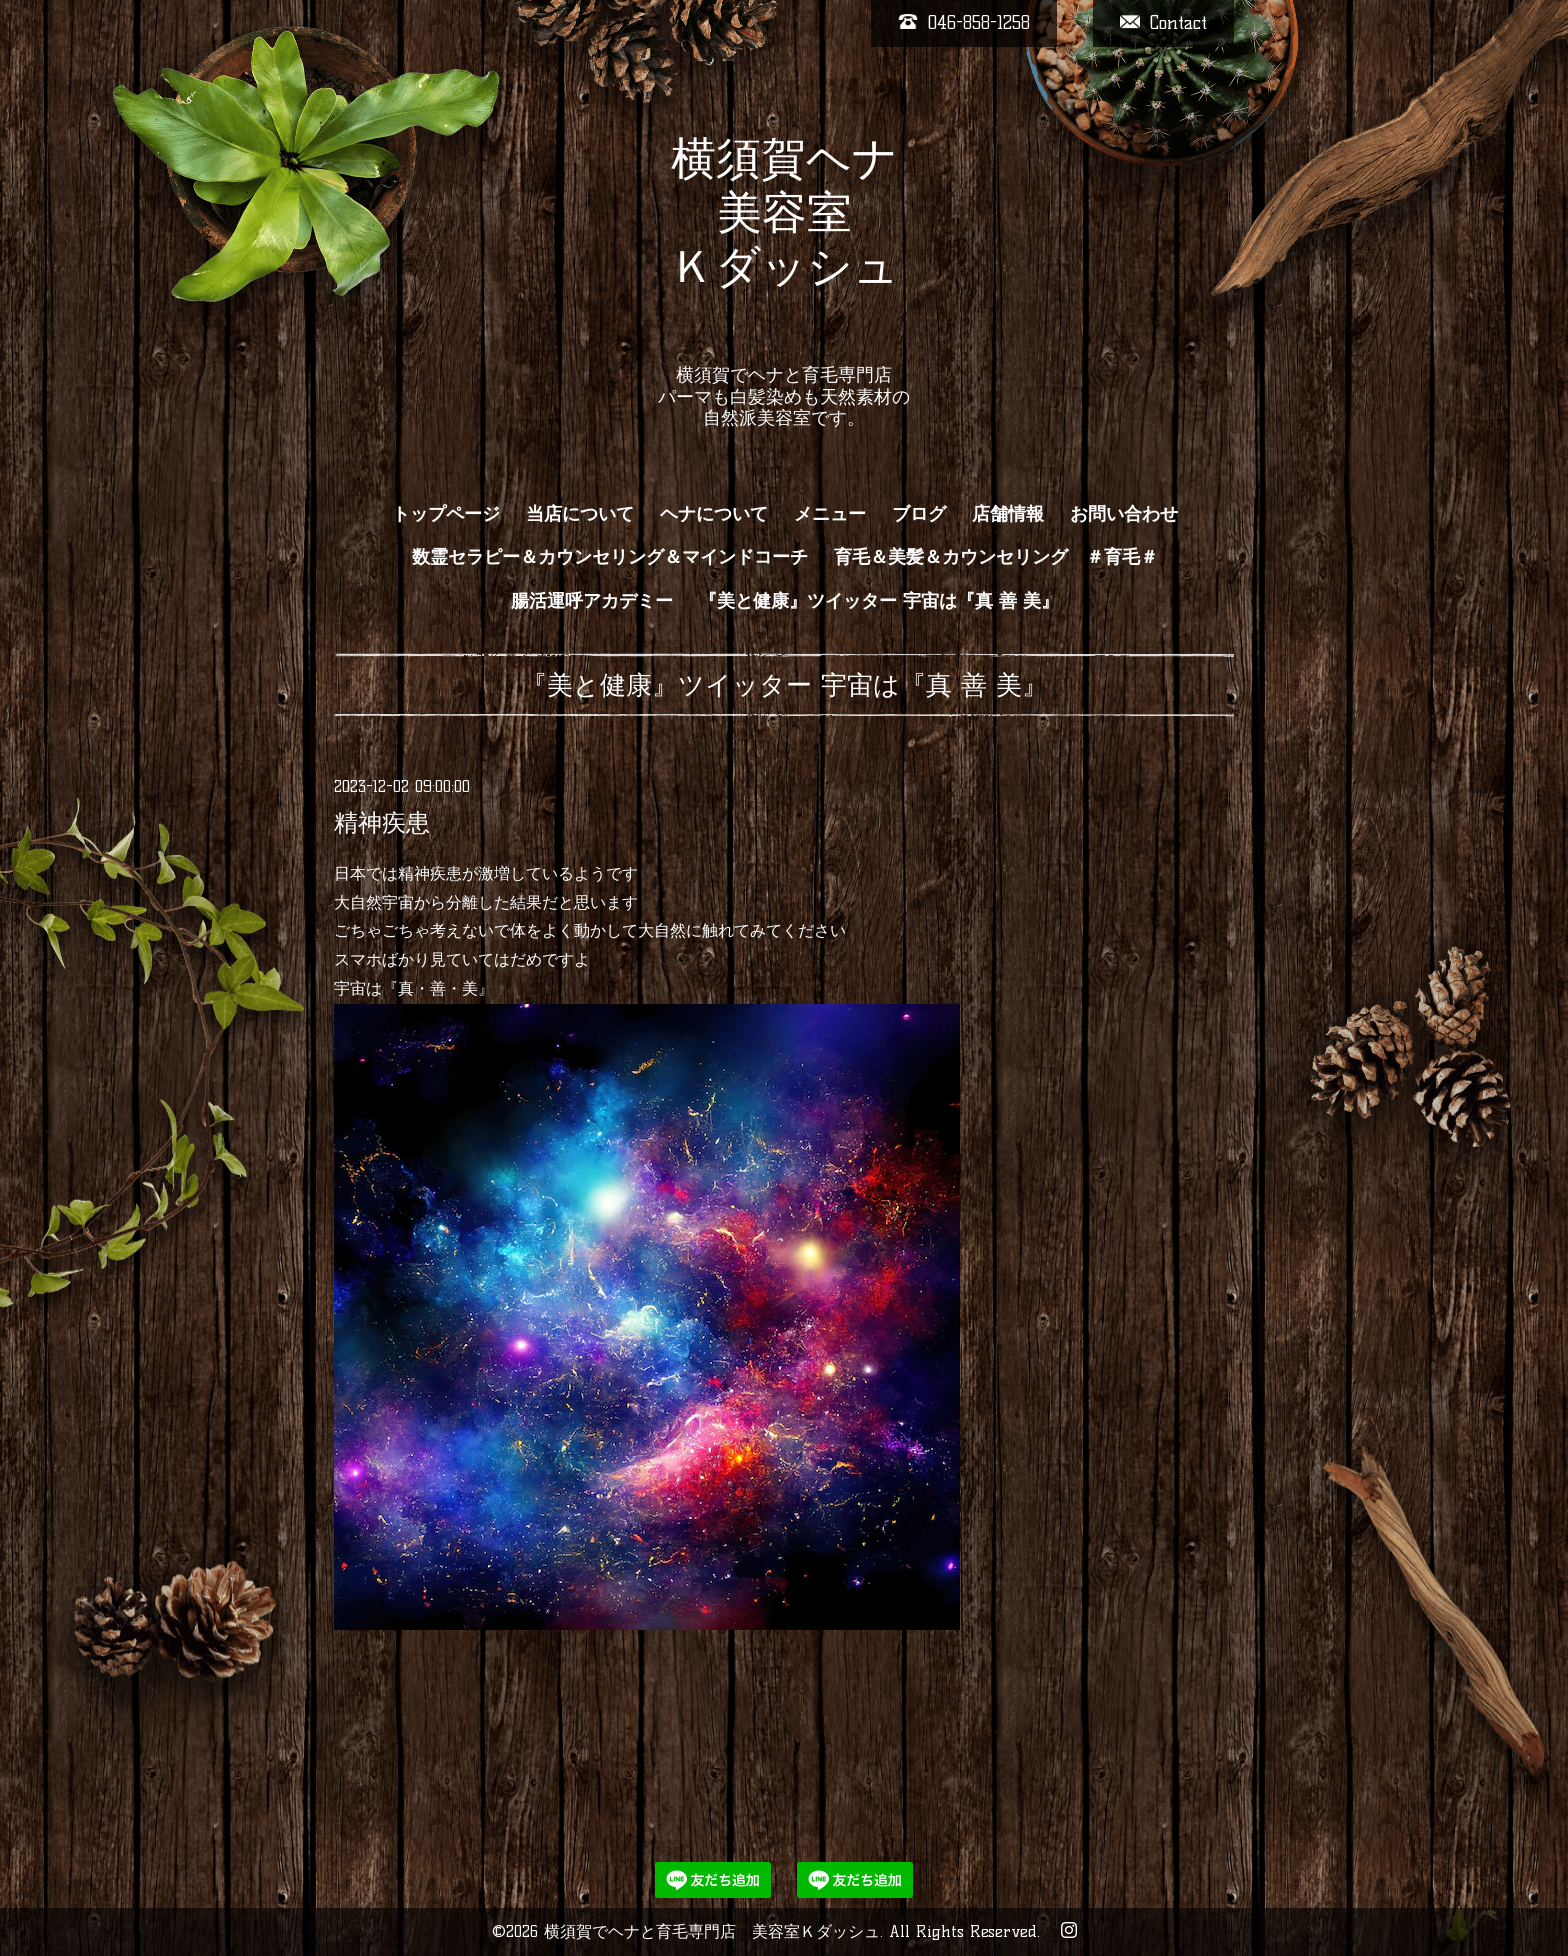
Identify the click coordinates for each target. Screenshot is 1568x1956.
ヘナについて (714, 514)
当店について (580, 514)
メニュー (830, 514)
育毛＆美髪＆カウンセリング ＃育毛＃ (996, 557)
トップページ (446, 514)
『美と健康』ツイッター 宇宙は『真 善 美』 (879, 601)
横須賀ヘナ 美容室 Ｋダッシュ (784, 239)
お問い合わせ (1124, 514)
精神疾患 (382, 822)
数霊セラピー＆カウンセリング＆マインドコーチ (610, 557)
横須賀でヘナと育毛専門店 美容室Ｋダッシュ (712, 1931)
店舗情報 (1008, 514)
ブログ (919, 514)
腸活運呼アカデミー (592, 601)
